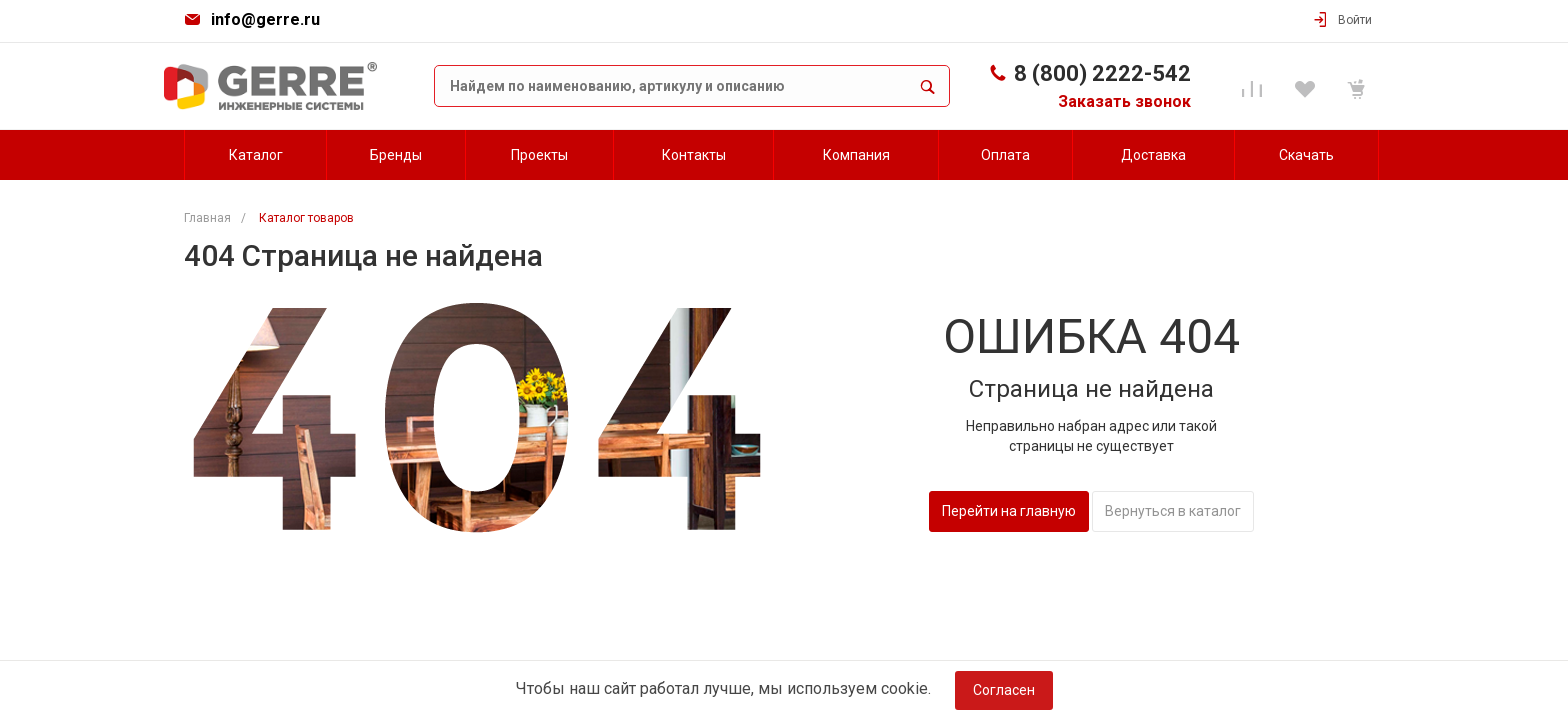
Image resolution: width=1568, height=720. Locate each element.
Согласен (1004, 690)
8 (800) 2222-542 (1102, 73)
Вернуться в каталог (1173, 511)
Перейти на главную (1009, 511)
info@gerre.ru (265, 19)
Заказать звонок (1124, 101)
